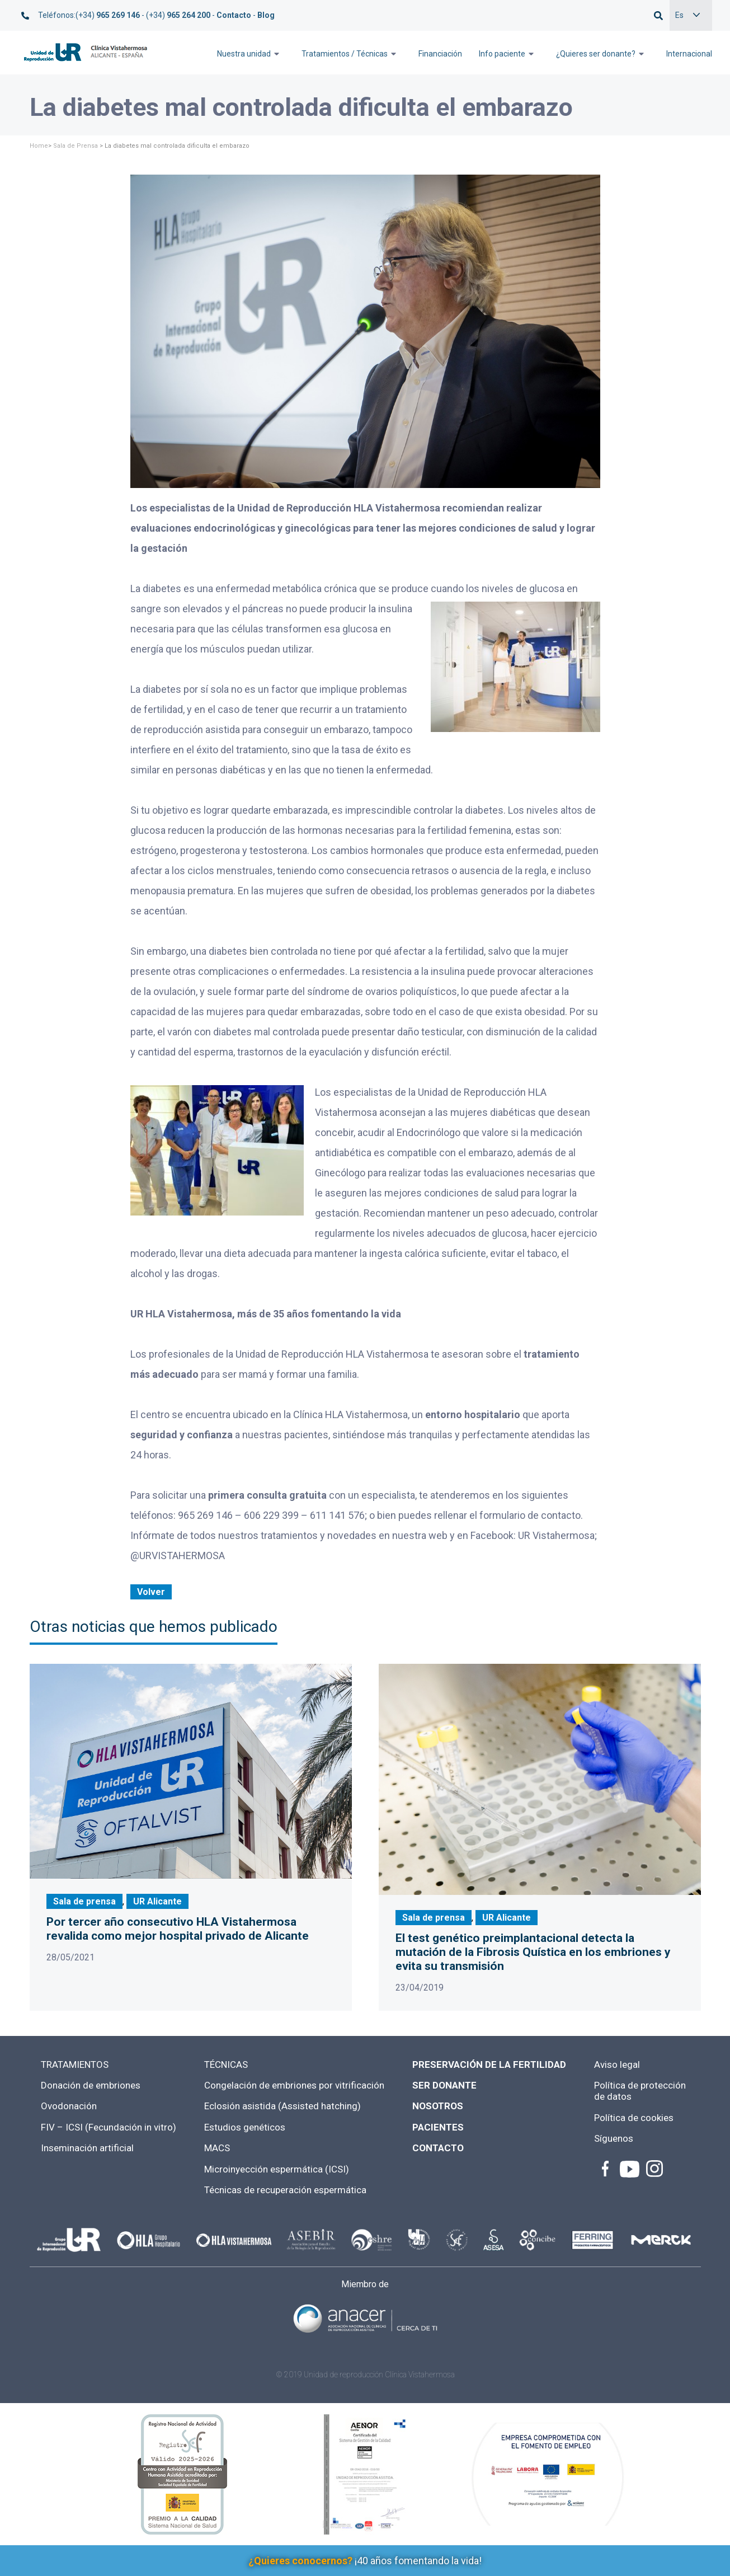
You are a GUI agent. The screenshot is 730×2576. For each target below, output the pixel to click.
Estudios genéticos (244, 2127)
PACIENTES (438, 2127)
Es (679, 15)
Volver (151, 1592)
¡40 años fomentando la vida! (365, 2560)
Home (39, 145)
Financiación (440, 53)
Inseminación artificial (87, 2147)
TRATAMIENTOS (75, 2064)
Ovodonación (69, 2106)
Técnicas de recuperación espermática (285, 2189)
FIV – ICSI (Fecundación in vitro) (108, 2127)
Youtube (629, 2168)
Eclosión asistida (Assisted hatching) (282, 2106)
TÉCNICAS (226, 2064)
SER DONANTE (444, 2085)
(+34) (108, 15)
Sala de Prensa (75, 145)
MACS (217, 2147)
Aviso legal (617, 2064)
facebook (605, 2168)
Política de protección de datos (640, 2091)
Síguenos (613, 2138)
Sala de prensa (84, 1901)
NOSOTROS (437, 2106)
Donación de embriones (90, 2085)
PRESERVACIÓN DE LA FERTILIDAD (489, 2064)
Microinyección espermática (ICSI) (276, 2169)
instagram (653, 2168)
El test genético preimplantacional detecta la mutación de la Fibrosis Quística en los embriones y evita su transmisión (533, 1952)
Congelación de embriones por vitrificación (294, 2085)
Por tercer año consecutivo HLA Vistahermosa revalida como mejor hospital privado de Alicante (177, 1928)
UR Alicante (157, 1901)
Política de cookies (634, 2117)
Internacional (689, 53)
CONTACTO (438, 2147)
